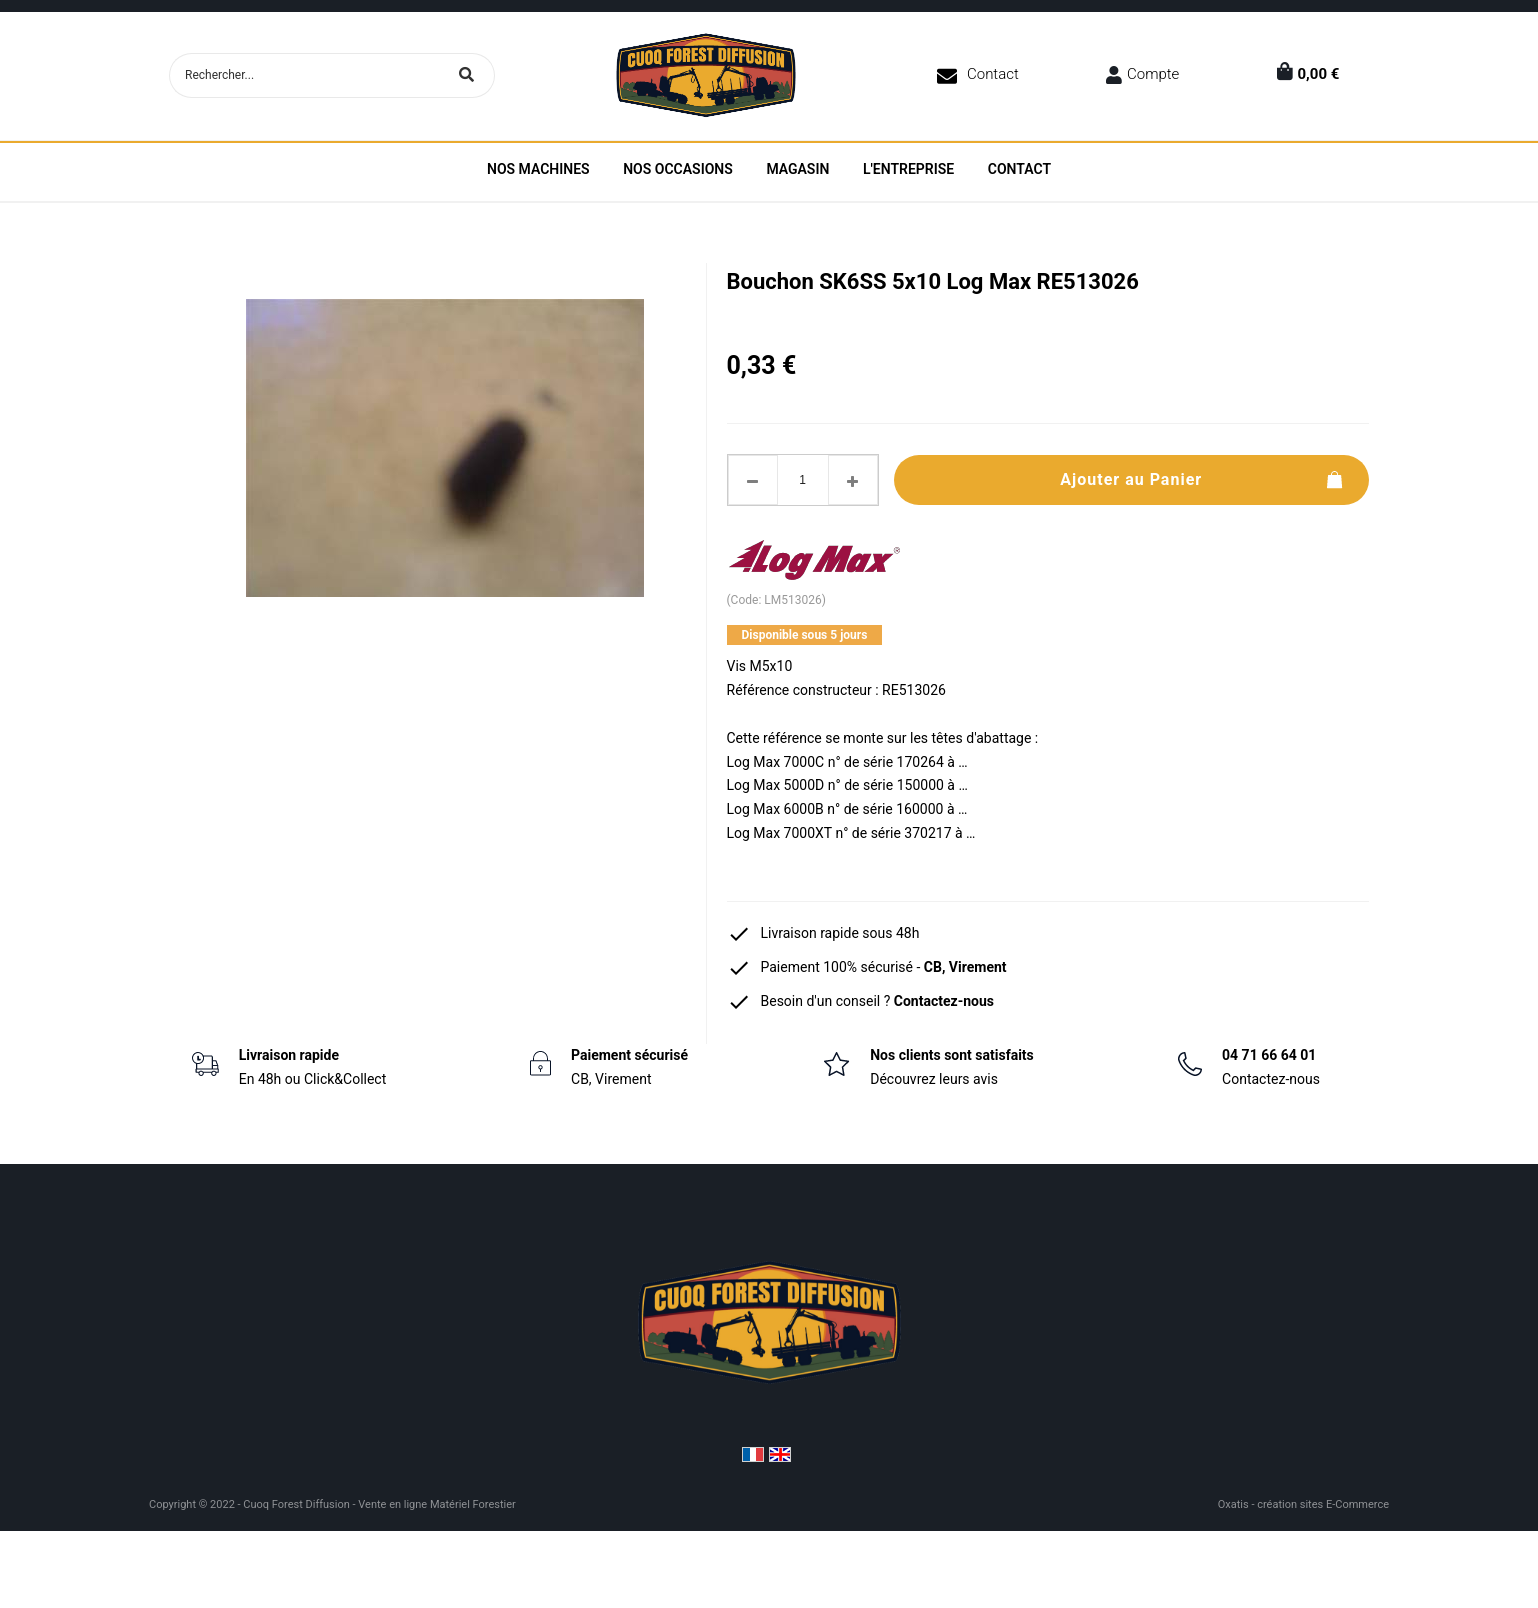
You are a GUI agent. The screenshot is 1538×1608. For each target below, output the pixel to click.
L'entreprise (908, 169)
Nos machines (538, 169)
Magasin (797, 169)
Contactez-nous (944, 1001)
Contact (993, 74)
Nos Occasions (678, 169)
